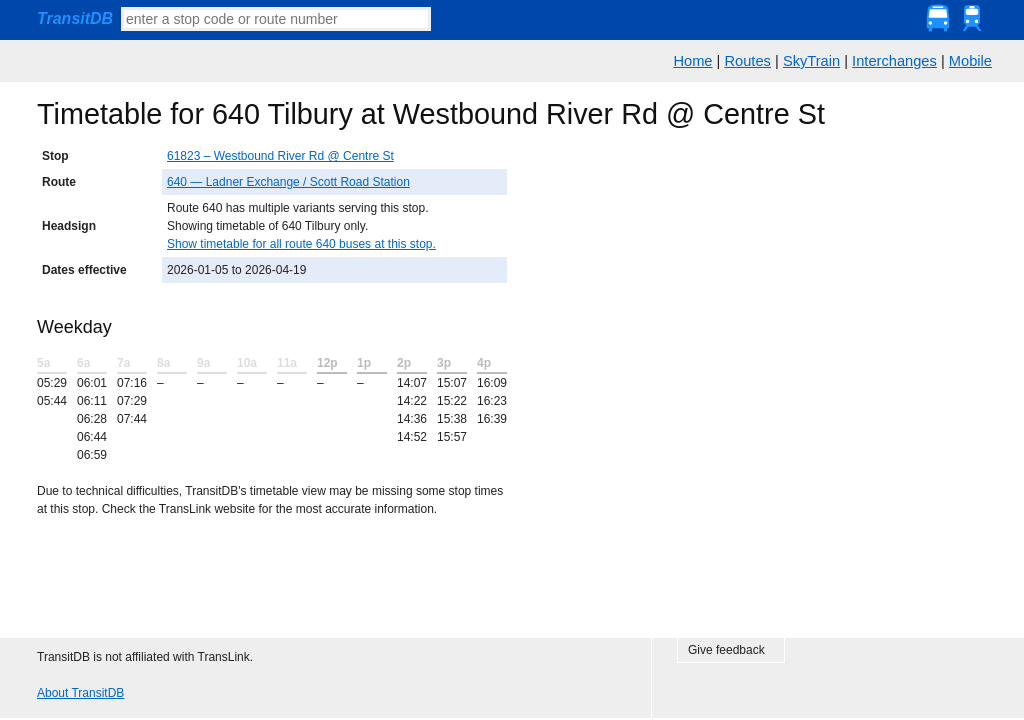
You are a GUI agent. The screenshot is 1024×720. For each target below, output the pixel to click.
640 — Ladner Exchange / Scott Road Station (288, 182)
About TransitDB (80, 693)
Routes (747, 61)
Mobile (970, 61)
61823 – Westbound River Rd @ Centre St (280, 156)
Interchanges (894, 61)
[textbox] (276, 19)
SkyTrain (811, 61)
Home (692, 61)
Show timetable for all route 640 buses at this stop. (301, 244)
